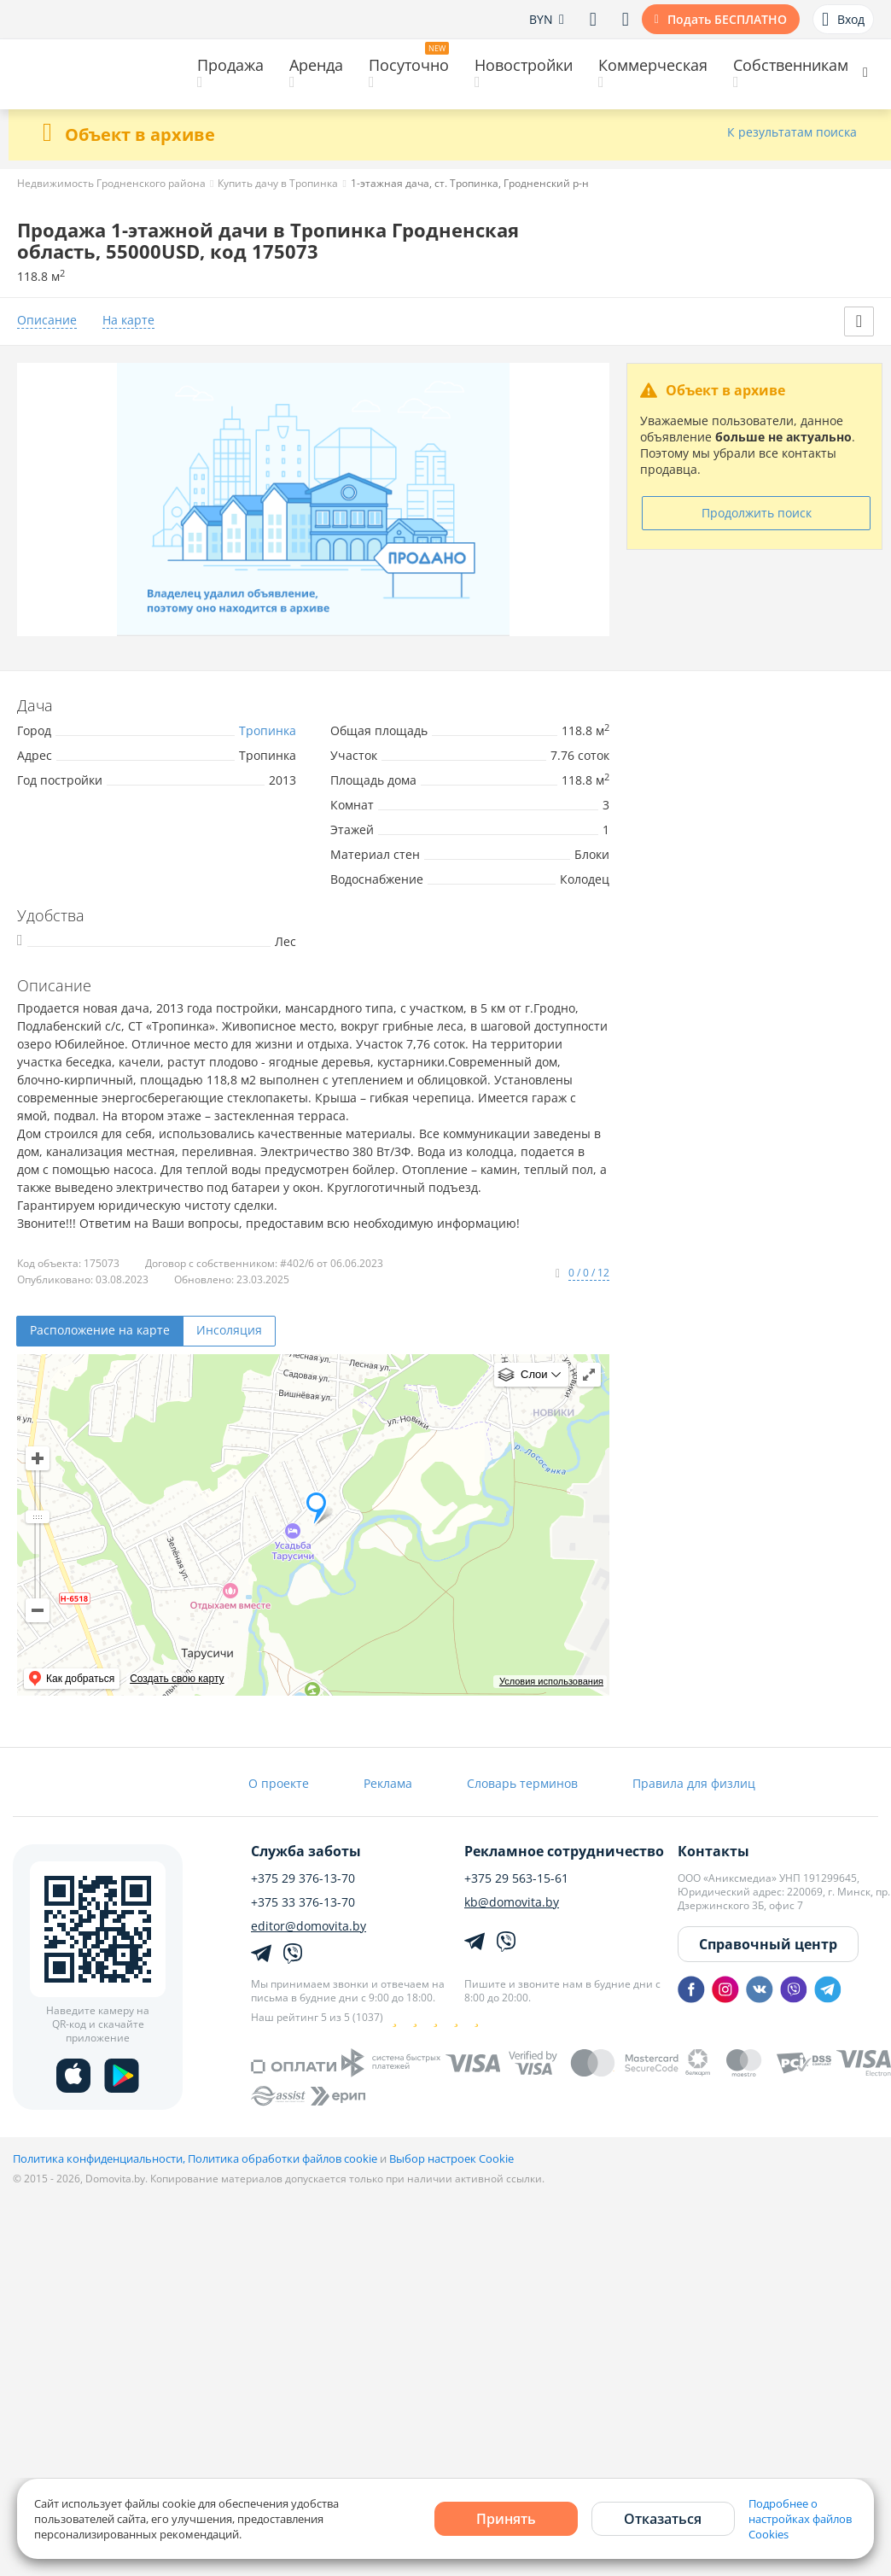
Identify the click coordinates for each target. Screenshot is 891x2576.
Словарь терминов (522, 1783)
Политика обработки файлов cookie (282, 2158)
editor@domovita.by (308, 1926)
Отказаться (663, 2518)
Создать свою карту (177, 1679)
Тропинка (267, 730)
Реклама (388, 1783)
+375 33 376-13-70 (303, 1902)
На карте (128, 320)
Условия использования (551, 1681)
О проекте (278, 1783)
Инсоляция (229, 1330)
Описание (47, 320)
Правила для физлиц (693, 1783)
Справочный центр (768, 1944)
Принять (506, 2518)
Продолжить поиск (757, 513)
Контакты (713, 1851)
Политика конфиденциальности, (100, 2158)
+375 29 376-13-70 (303, 1878)
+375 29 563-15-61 (516, 1878)
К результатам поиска (792, 133)
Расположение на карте (100, 1330)
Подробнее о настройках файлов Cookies (800, 2519)
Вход (843, 19)
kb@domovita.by (511, 1902)
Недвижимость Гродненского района (111, 183)
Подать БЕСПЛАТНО (727, 19)
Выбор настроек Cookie (451, 2158)
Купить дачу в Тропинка (278, 183)
